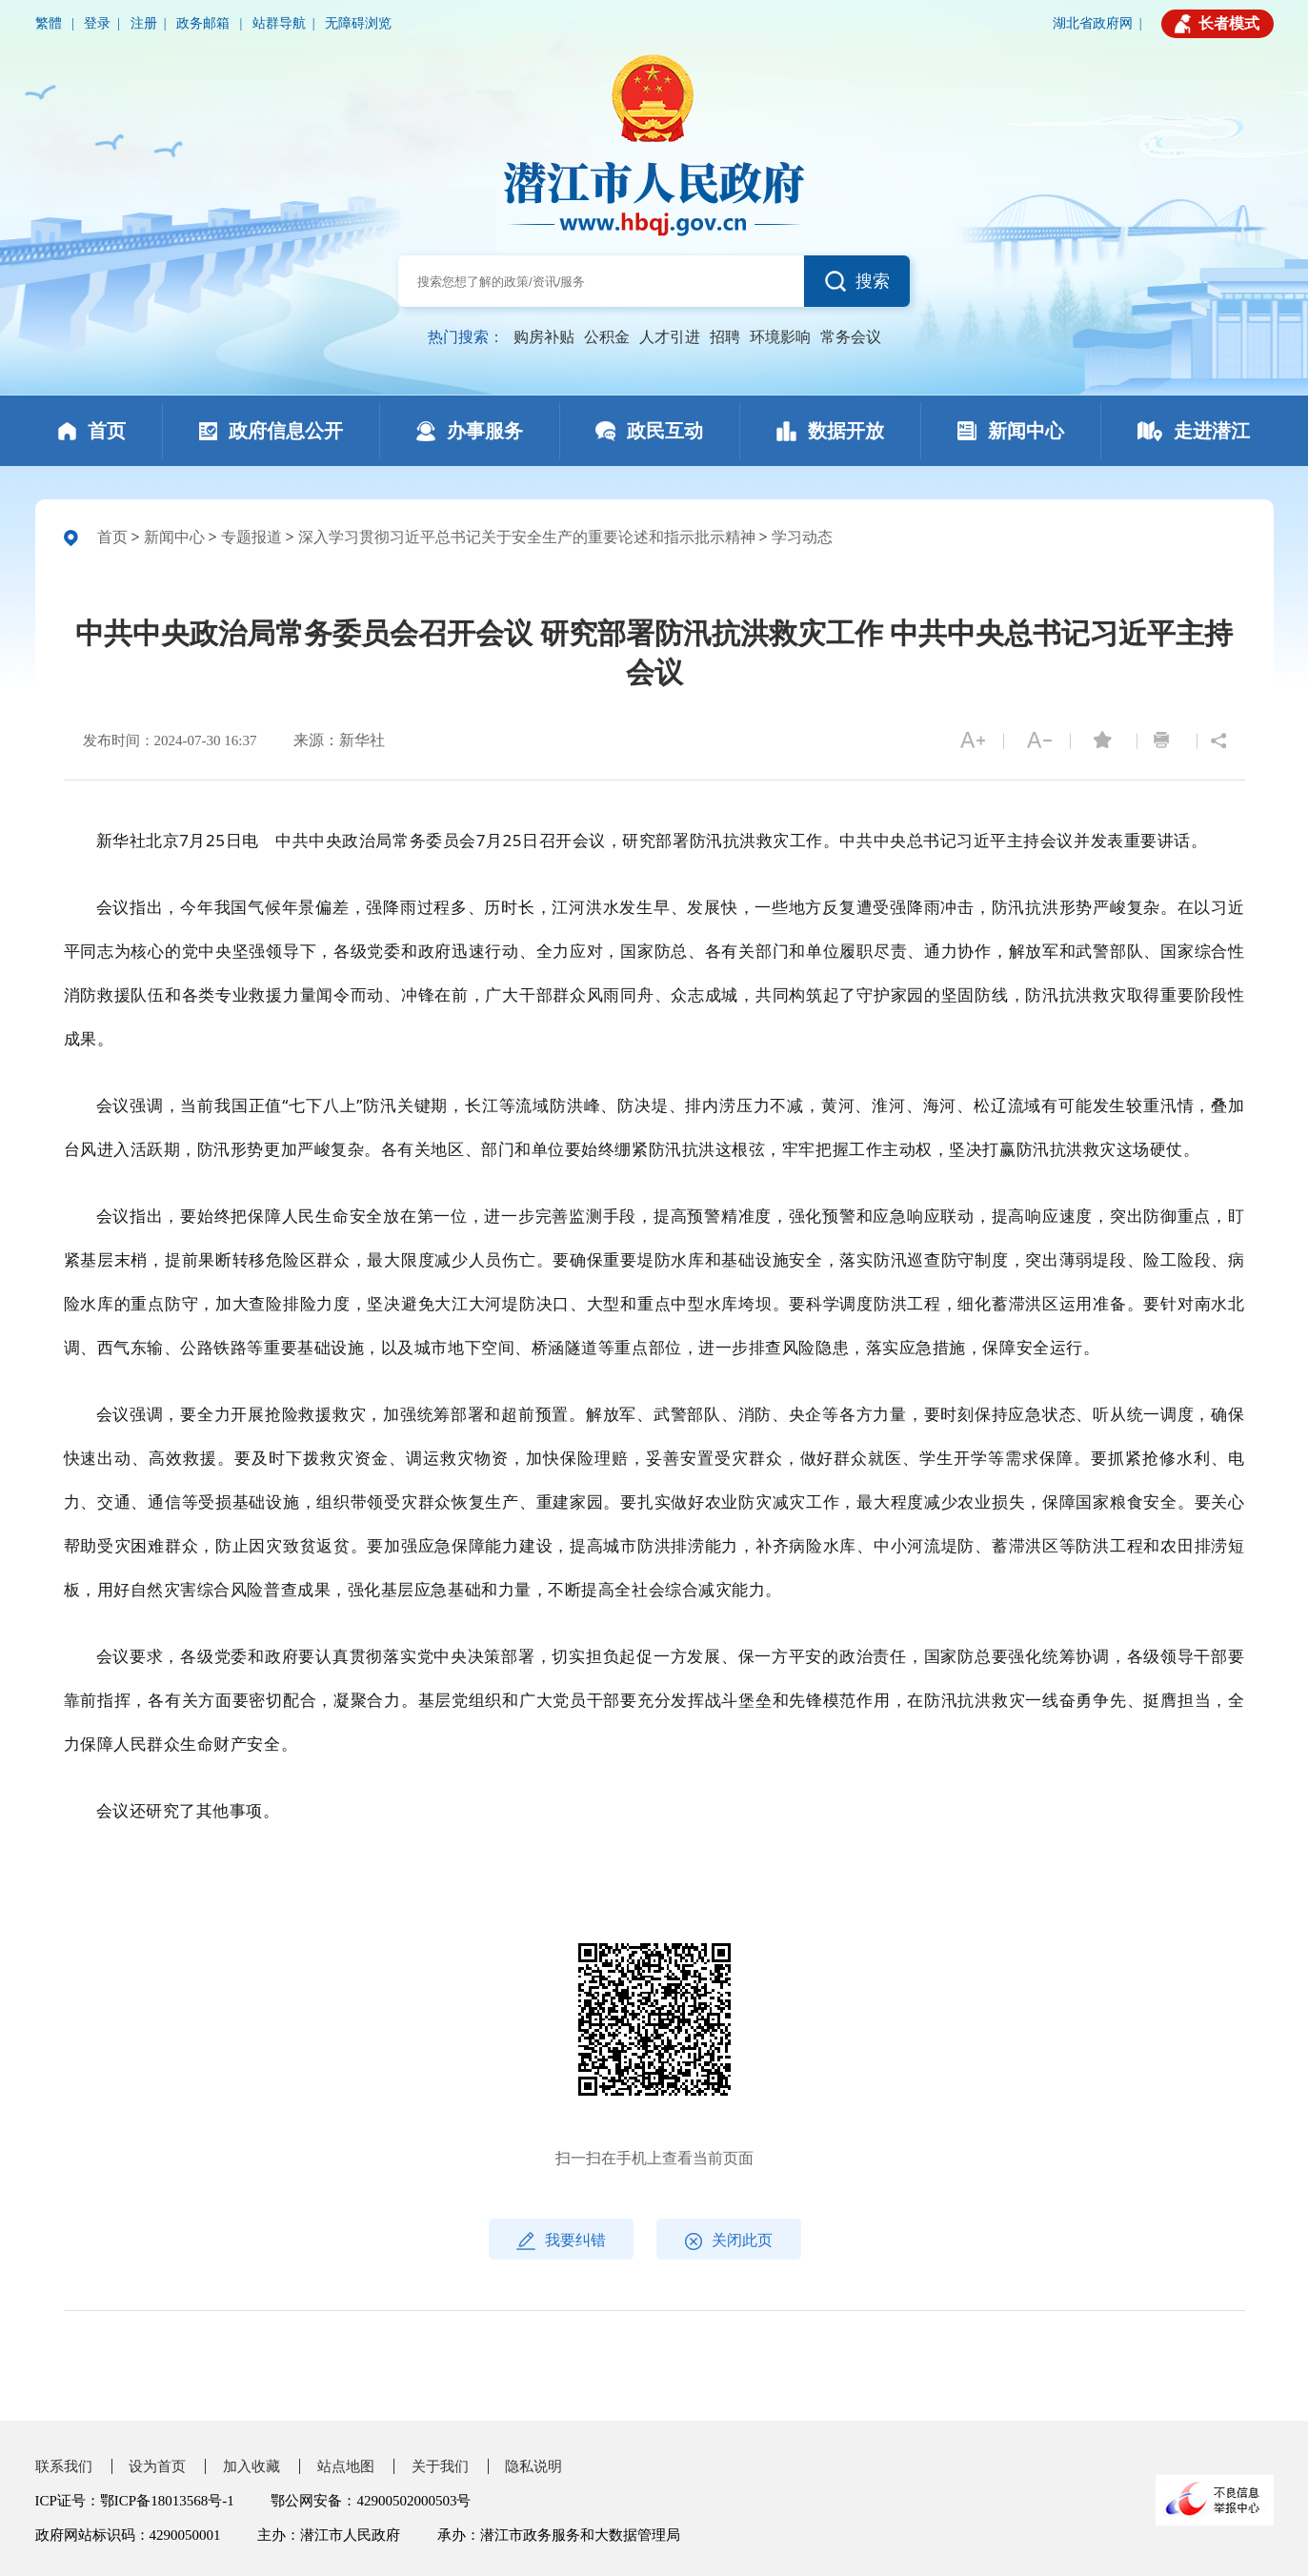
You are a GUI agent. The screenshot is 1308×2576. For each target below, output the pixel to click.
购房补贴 (543, 337)
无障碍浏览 (358, 23)
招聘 (725, 337)
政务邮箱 (204, 23)
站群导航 (279, 23)
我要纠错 (561, 2241)
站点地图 (345, 2466)
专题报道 (251, 537)
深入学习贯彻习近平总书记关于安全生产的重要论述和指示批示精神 (526, 537)
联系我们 (63, 2466)
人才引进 (669, 337)
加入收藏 (251, 2466)
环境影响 (780, 337)
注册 (144, 23)
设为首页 (157, 2466)
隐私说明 (533, 2466)
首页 (112, 537)
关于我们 (440, 2466)
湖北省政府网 (1093, 23)
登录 (97, 23)
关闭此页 (729, 2241)
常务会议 (850, 337)
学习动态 (802, 537)
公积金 (607, 337)
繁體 (50, 23)
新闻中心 (174, 537)
